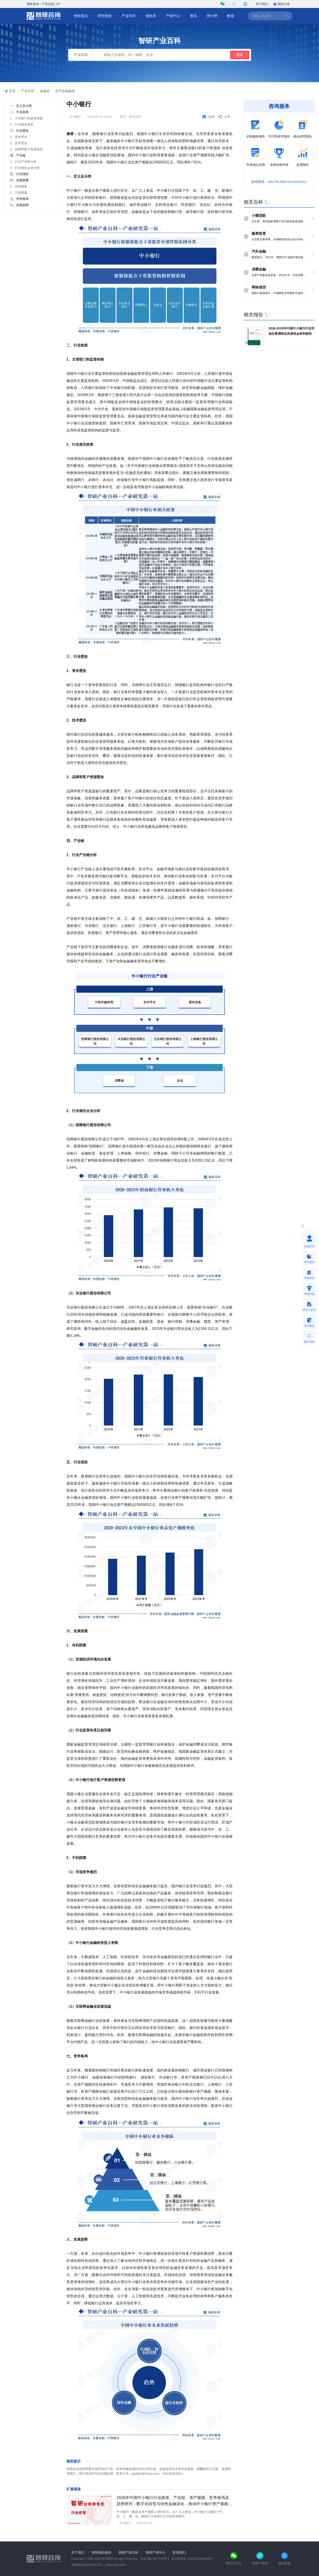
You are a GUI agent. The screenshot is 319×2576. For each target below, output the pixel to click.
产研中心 (175, 16)
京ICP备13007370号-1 (154, 2558)
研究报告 (106, 16)
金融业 (45, 91)
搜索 (239, 55)
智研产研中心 (155, 2552)
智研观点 (82, 16)
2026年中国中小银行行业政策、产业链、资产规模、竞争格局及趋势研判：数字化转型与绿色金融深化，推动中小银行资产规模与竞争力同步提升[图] (174, 2501)
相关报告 (253, 314)
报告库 (153, 16)
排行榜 (214, 16)
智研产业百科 (128, 2552)
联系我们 (179, 2552)
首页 (12, 91)
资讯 (195, 16)
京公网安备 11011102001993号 (191, 2558)
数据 (232, 16)
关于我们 (262, 4)
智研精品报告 (101, 2552)
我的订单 (281, 4)
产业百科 (130, 16)
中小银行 (75, 116)
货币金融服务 (65, 91)
